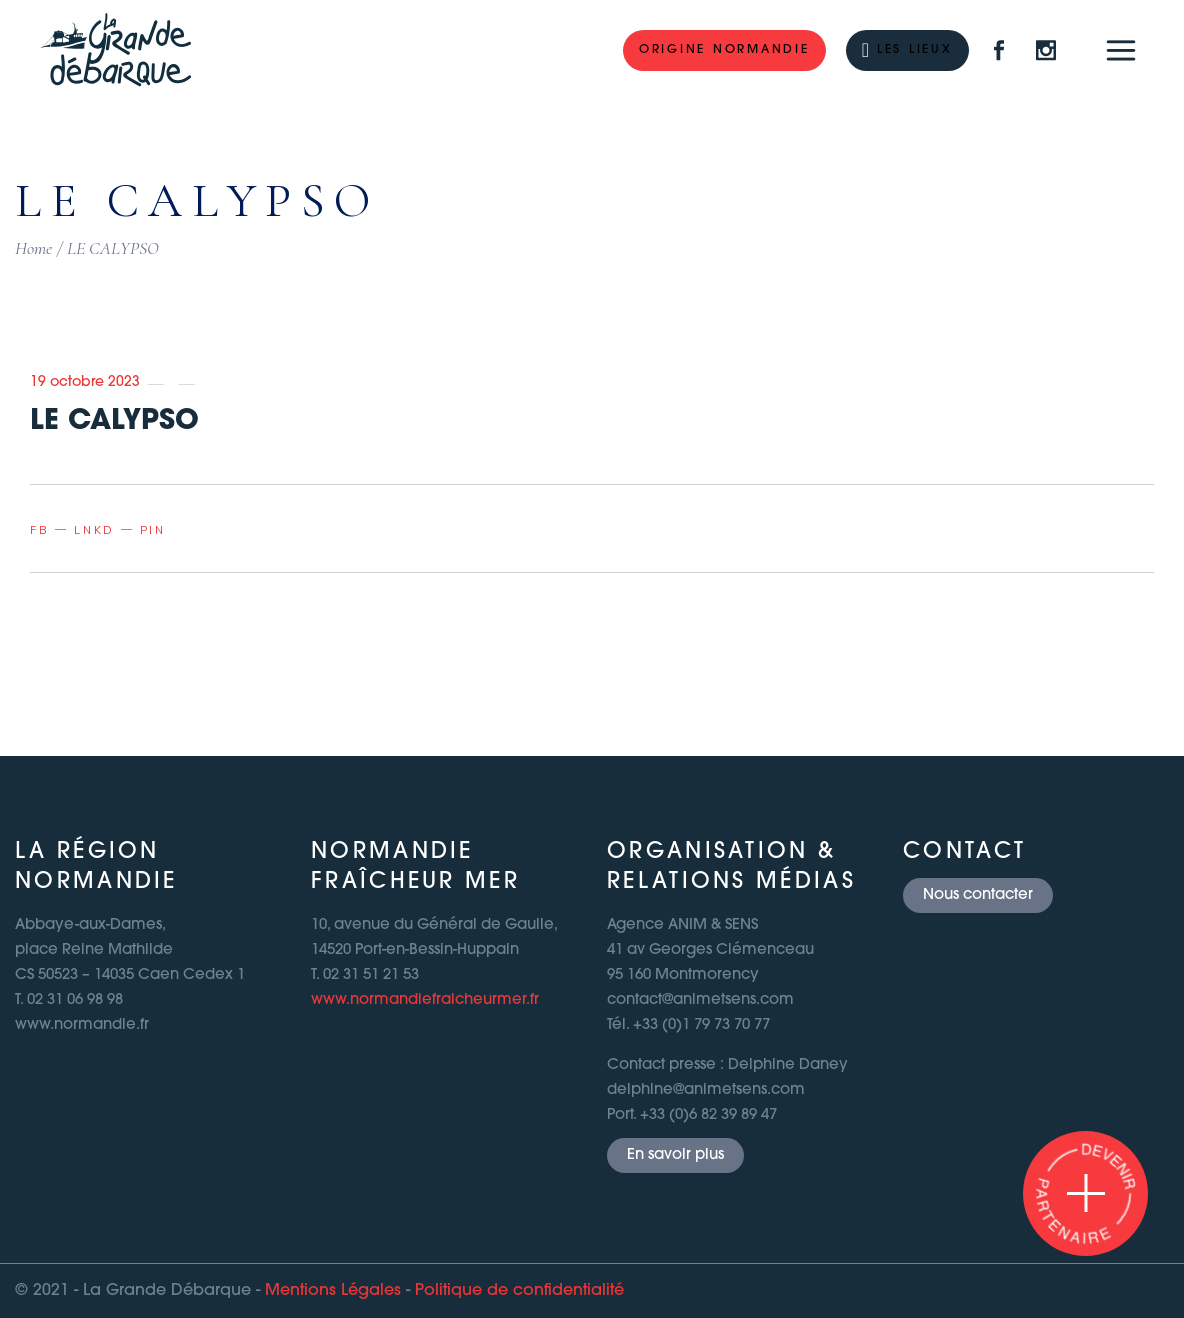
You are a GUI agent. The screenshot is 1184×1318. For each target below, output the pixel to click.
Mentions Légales (333, 1291)
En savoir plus (675, 1155)
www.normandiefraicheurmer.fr (425, 1000)
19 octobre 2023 (85, 382)
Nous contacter (978, 895)
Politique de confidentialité (519, 1291)
